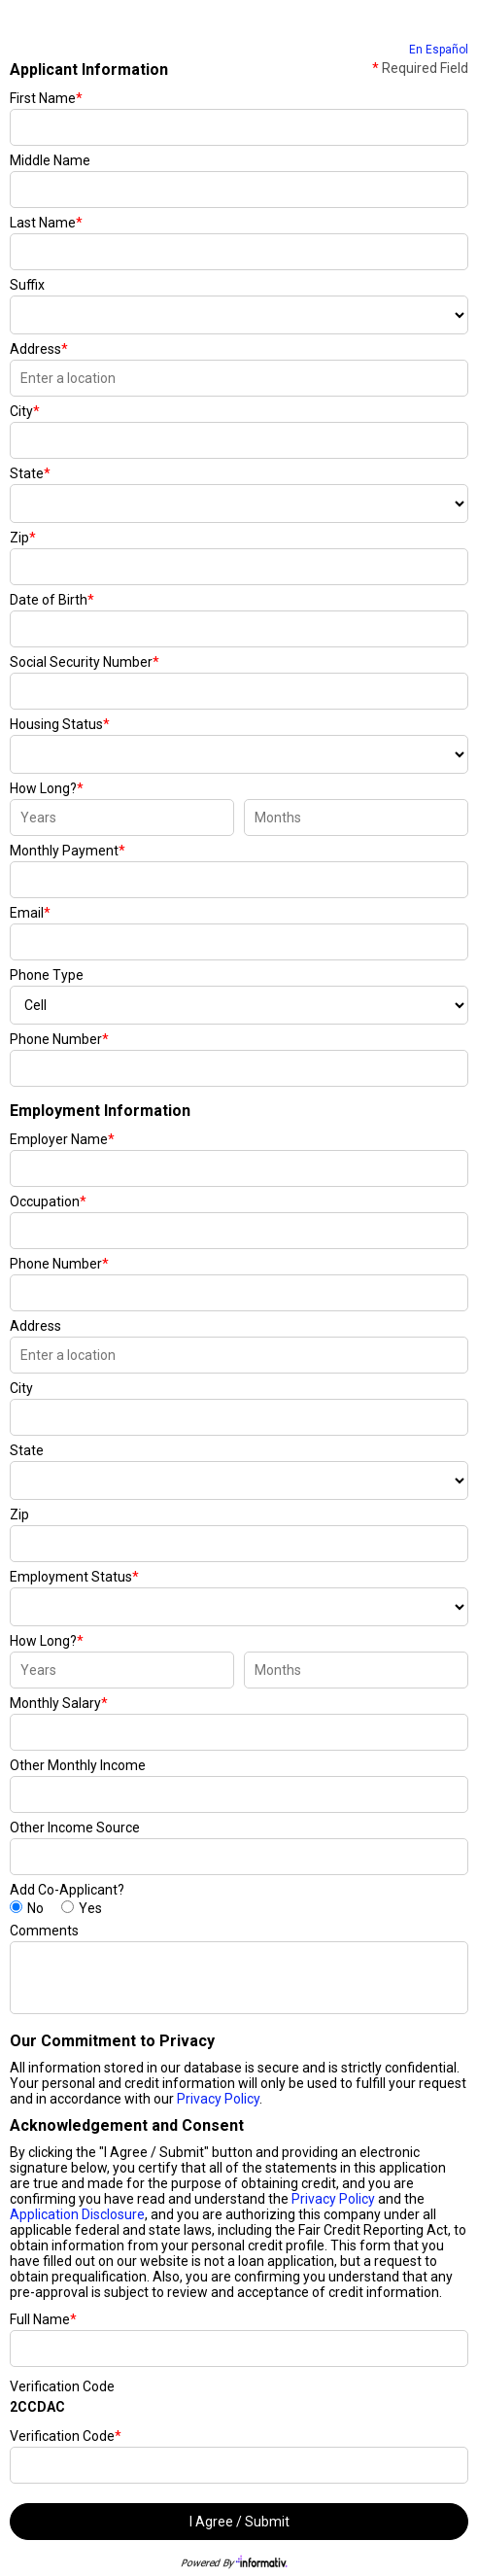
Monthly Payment (67, 850)
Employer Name (62, 1139)
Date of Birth (52, 600)
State (30, 473)
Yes (90, 1908)
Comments (44, 1930)
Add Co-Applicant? (67, 1889)
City (25, 411)
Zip (23, 537)
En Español (438, 49)
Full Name (43, 2319)
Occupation (48, 1201)
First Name (46, 98)
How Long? (47, 788)
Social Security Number (84, 662)
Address (39, 349)
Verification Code (62, 2386)
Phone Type (47, 975)
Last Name (46, 222)
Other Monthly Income (78, 1765)
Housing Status (60, 724)
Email (30, 913)
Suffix (27, 285)
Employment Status (74, 1576)
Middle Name (50, 160)
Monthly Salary (59, 1703)
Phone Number (59, 1039)
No (35, 1908)
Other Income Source (75, 1827)
